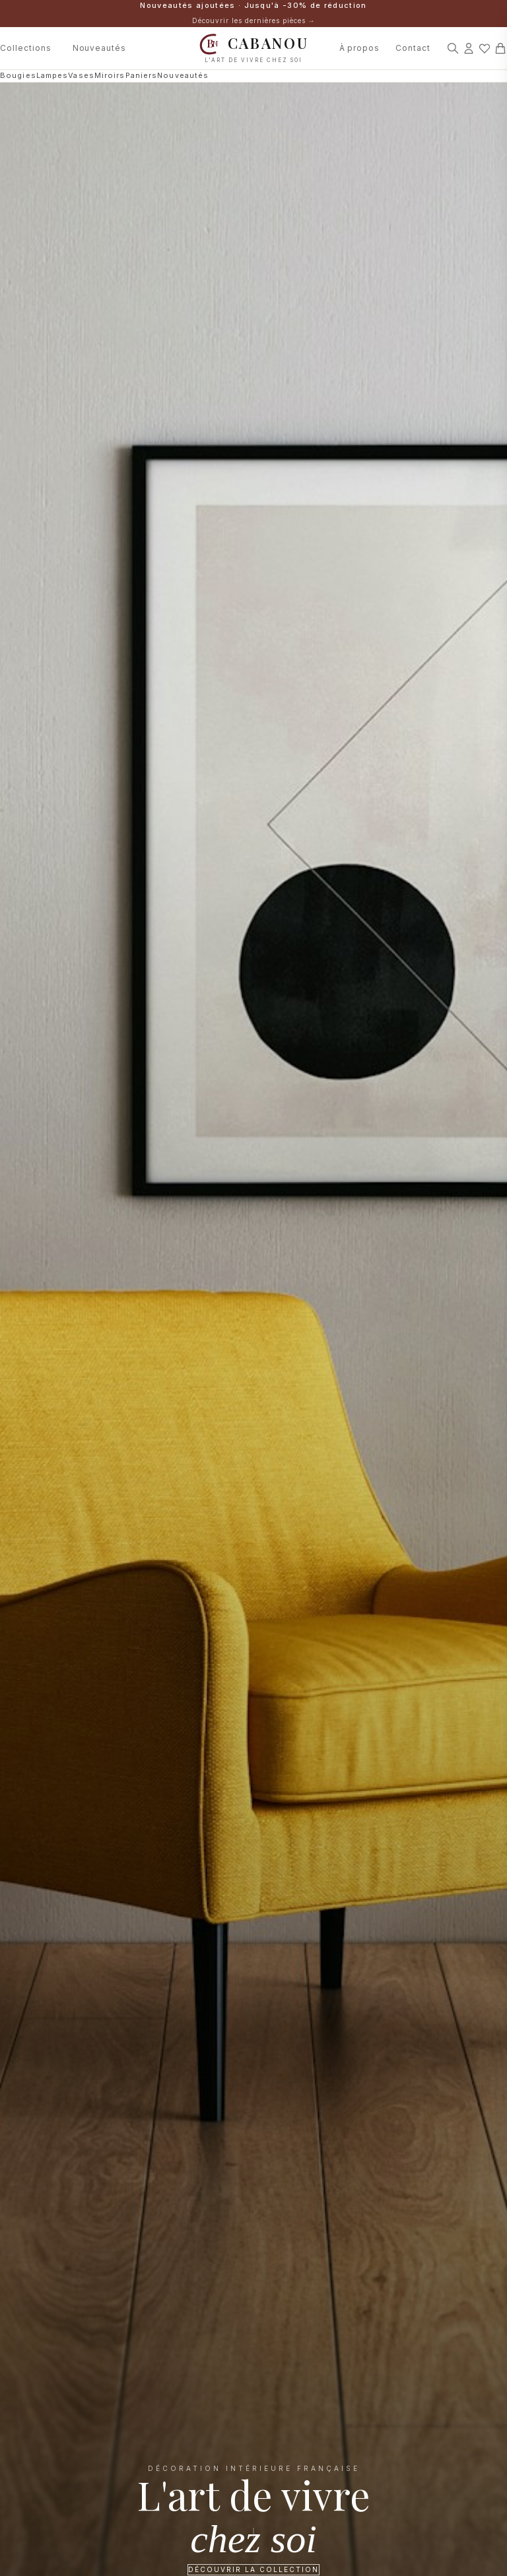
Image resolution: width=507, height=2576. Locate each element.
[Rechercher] (452, 48)
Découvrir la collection (253, 2569)
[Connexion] (468, 48)
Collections (25, 48)
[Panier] (500, 48)
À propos (359, 48)
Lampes (52, 75)
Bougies (18, 75)
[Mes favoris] (484, 48)
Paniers (141, 75)
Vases (81, 75)
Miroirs (109, 75)
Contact (412, 48)
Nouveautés (100, 48)
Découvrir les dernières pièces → (254, 20)
